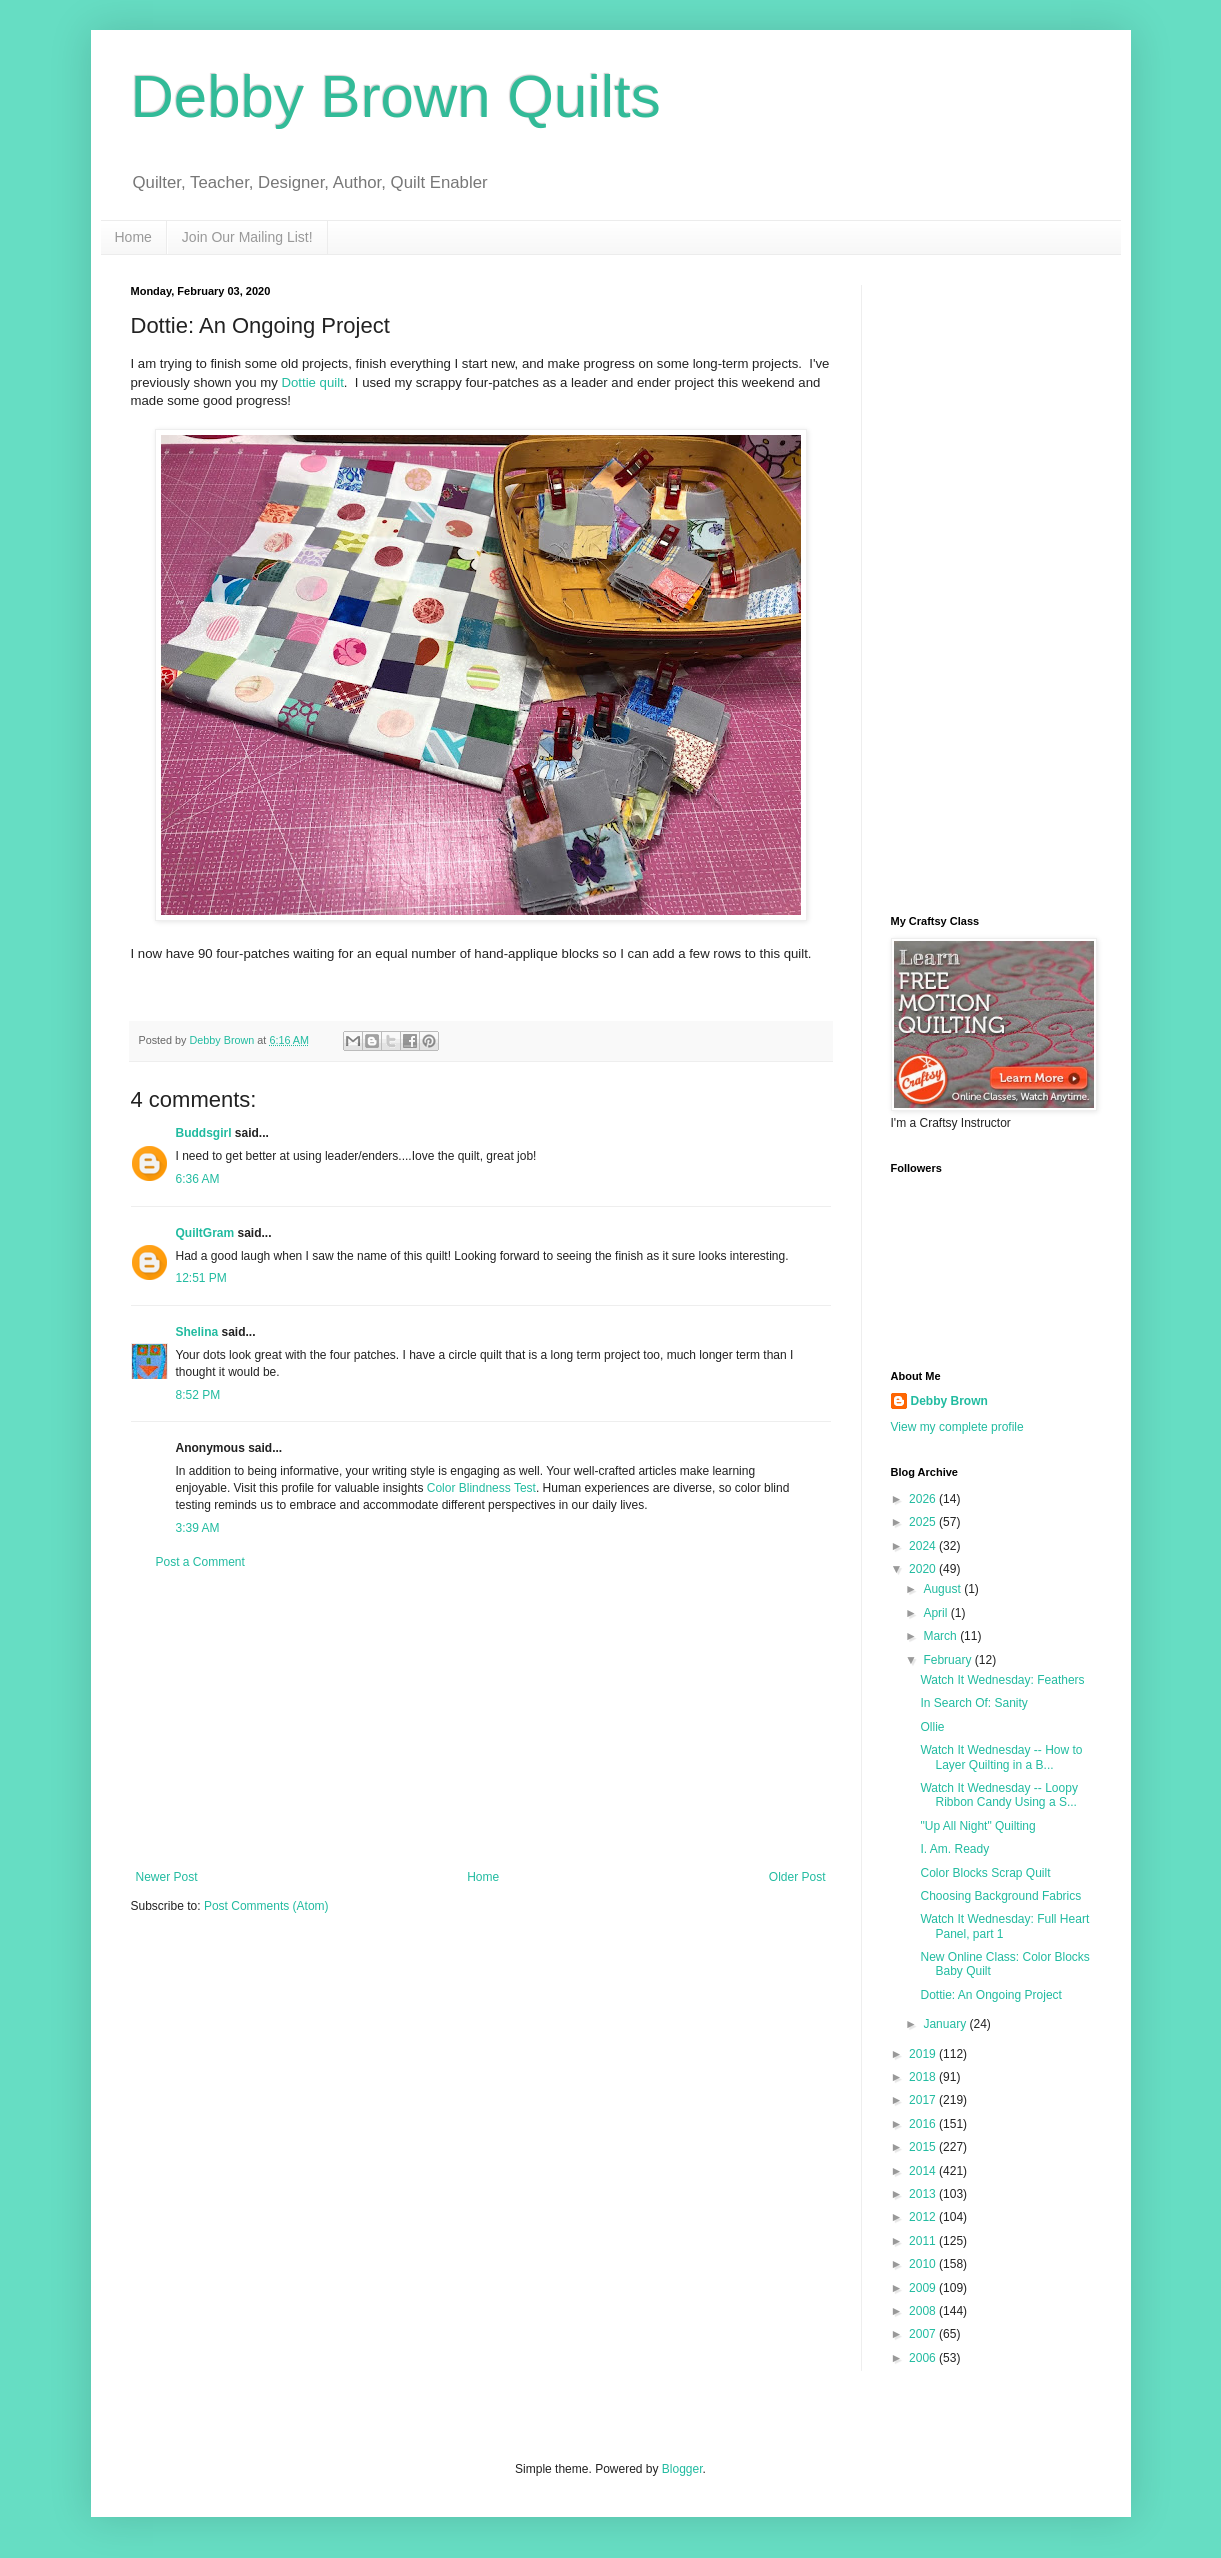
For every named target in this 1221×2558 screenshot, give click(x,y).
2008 (924, 2311)
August (943, 1589)
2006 (924, 2358)
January (946, 2024)
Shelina (197, 1332)
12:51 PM (201, 1278)
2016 (924, 2124)
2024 (924, 1546)
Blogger (682, 2469)
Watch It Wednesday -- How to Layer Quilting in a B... (1001, 1757)
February (948, 1660)
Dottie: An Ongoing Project (990, 1995)
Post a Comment (200, 1562)
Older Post (797, 1877)
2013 (924, 2194)
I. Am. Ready (954, 1849)
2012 (924, 2217)
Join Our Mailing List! (247, 237)
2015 (924, 2147)
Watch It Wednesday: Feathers (1002, 1680)
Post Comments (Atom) (266, 1906)
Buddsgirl (204, 1133)
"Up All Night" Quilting (977, 1826)
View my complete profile (957, 1427)
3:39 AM (198, 1528)
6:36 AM (198, 1179)
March (941, 1636)
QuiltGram (205, 1233)
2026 (924, 1499)
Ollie (932, 1727)
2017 (924, 2100)
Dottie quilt (313, 382)
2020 (924, 1569)
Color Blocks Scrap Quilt (985, 1873)
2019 (924, 2054)
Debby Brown (949, 1401)
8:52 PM (198, 1395)
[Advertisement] (481, 1720)
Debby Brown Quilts (396, 96)
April (936, 1613)
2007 (924, 2334)
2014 (924, 2171)
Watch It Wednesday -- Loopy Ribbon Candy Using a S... (998, 1795)
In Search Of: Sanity (973, 1703)
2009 (924, 2288)
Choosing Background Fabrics (1000, 1896)
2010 (924, 2264)
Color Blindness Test (481, 1488)
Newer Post (167, 1877)
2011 (924, 2241)
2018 (924, 2077)
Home (133, 237)
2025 (924, 1522)
